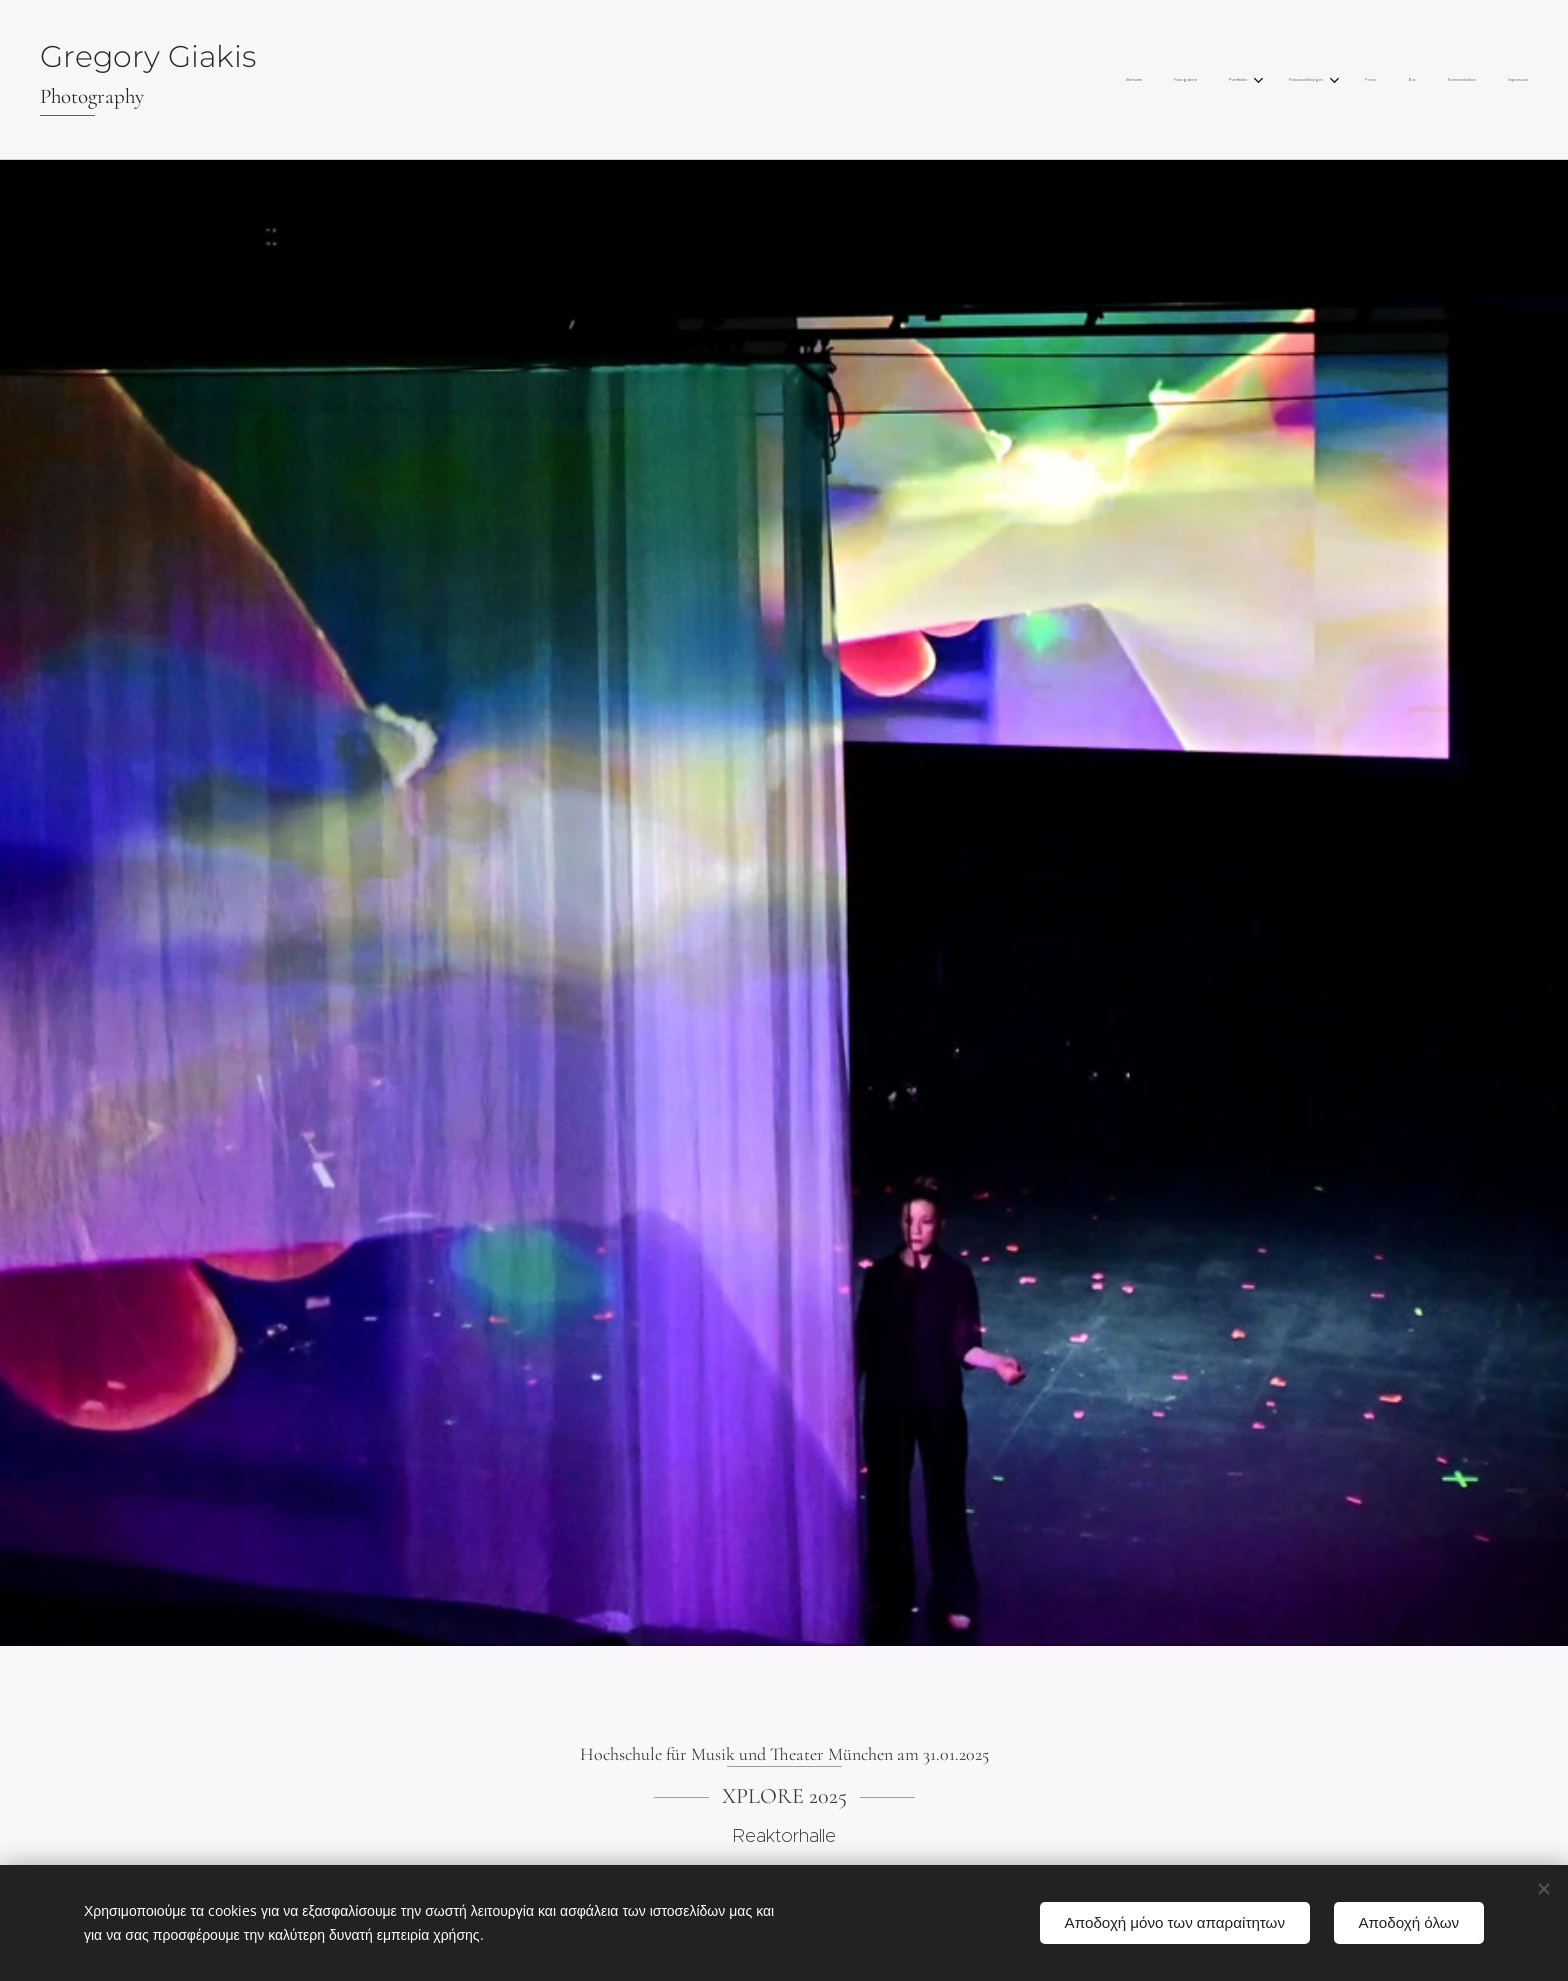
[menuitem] (1289, 80)
